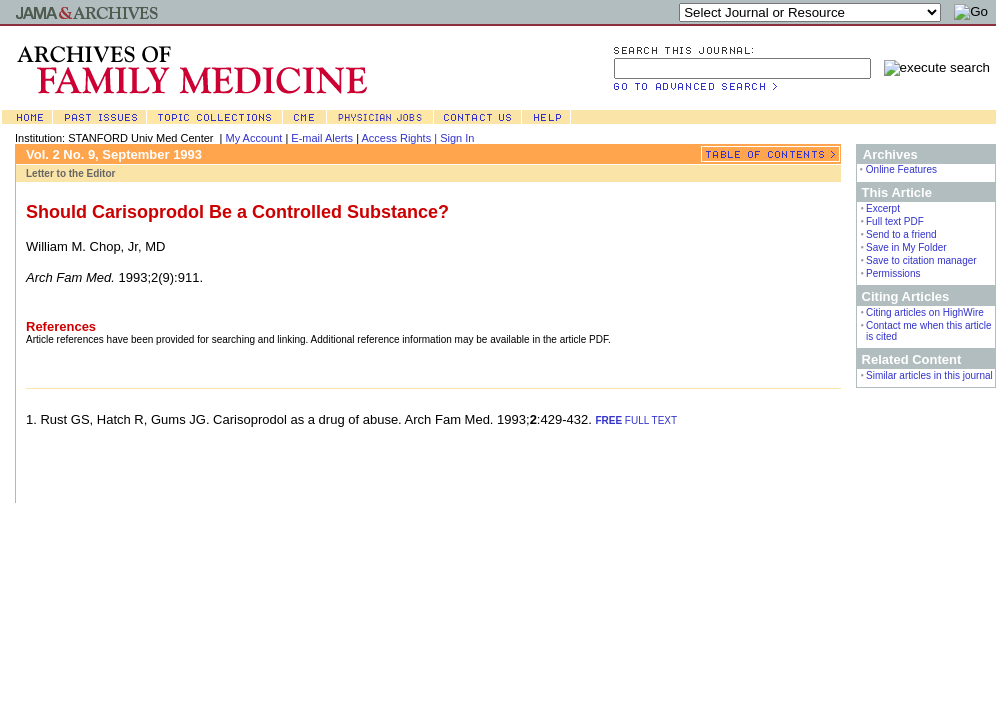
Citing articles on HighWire (925, 312)
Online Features (901, 169)
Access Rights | (400, 138)
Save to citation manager (921, 260)
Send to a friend (901, 234)
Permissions (893, 273)
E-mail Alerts (322, 138)
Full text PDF (895, 221)
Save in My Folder (906, 247)
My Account (254, 138)
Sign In (457, 138)
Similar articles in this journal (929, 375)
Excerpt (883, 208)
